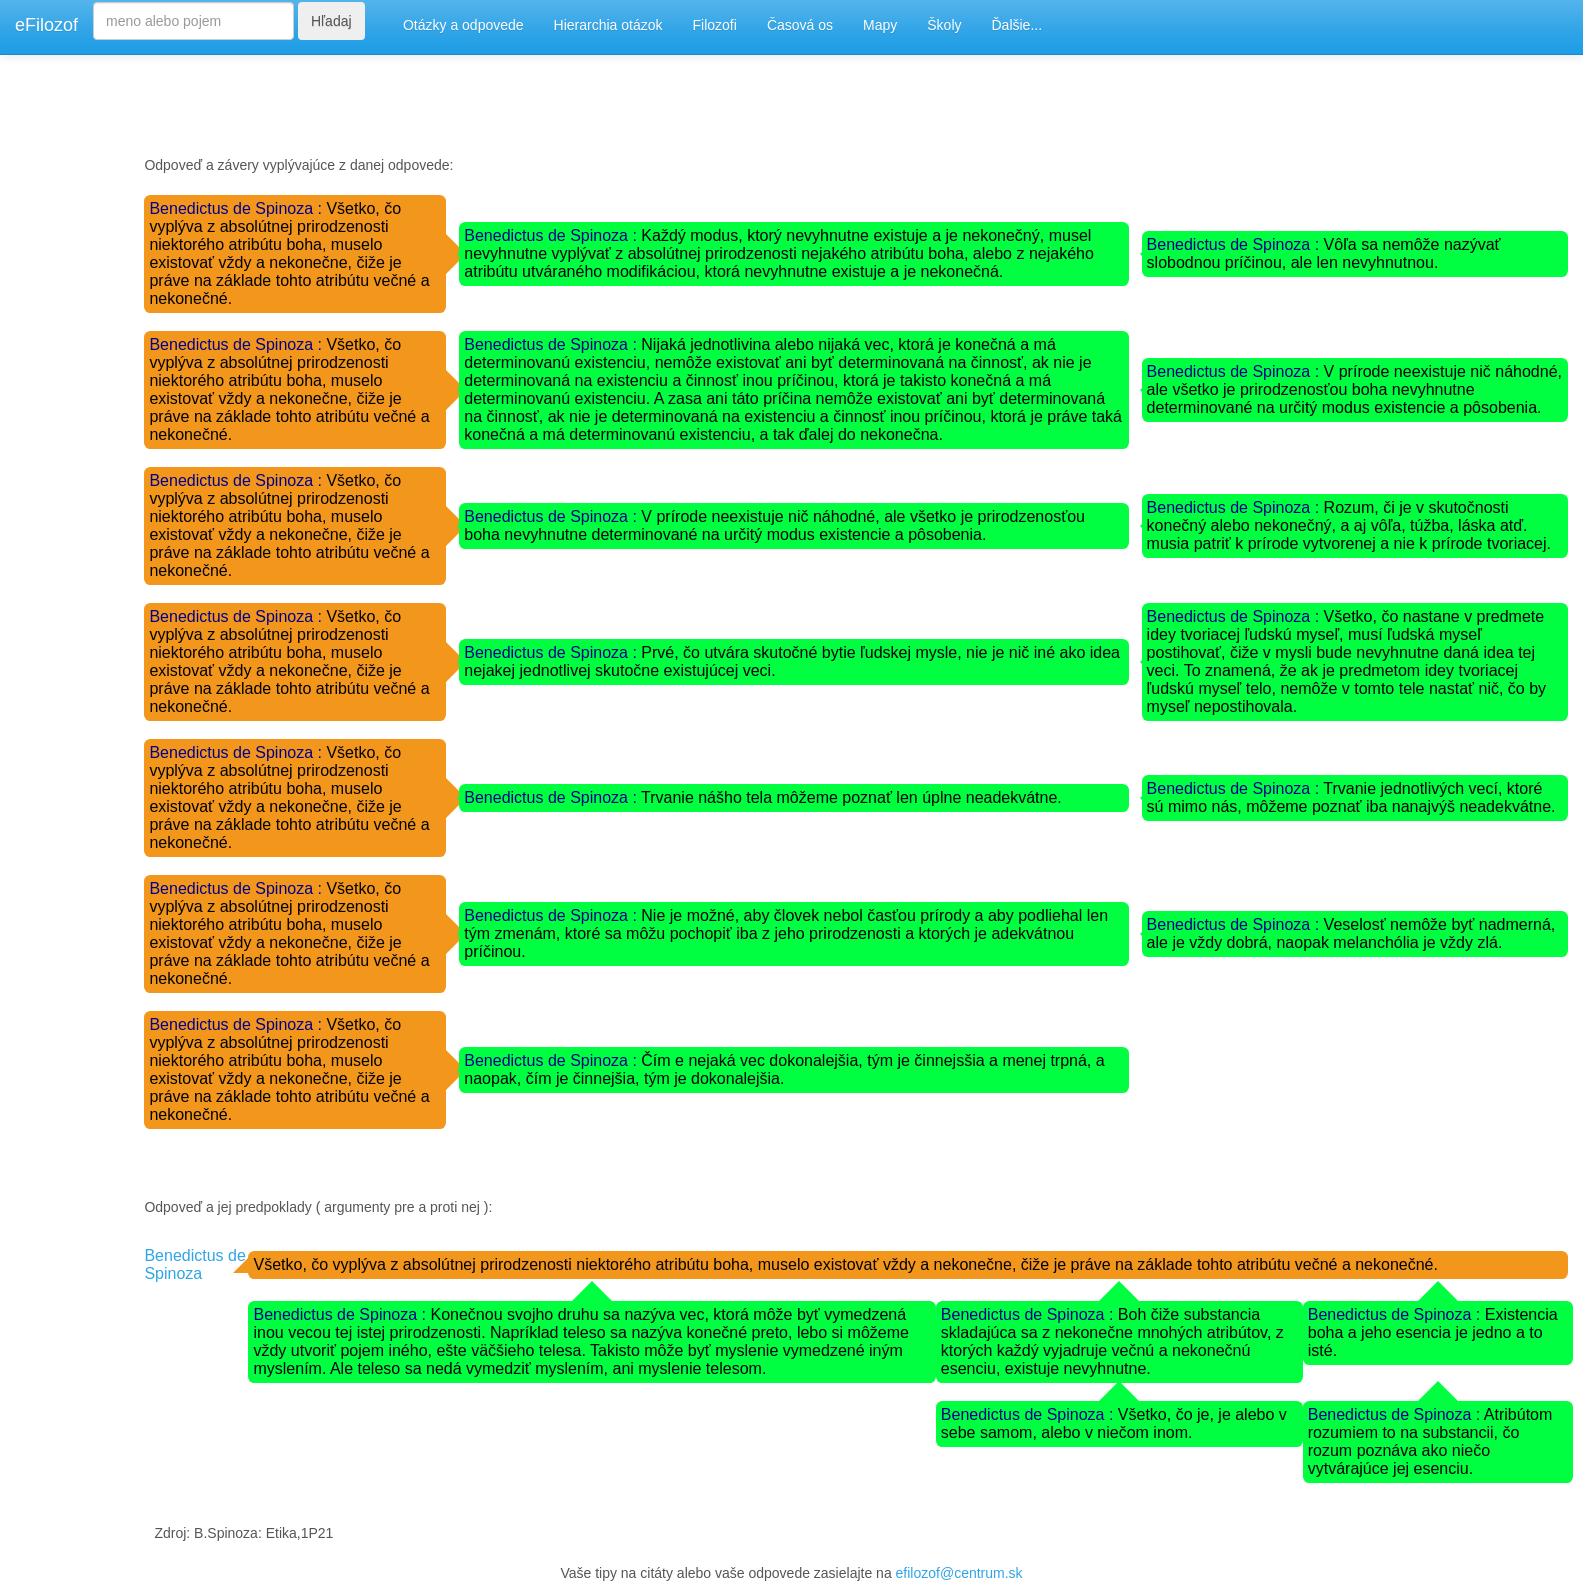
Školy (944, 25)
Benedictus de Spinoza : (237, 208)
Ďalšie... (1017, 25)
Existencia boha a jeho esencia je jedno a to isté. (1433, 1332)
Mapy (880, 25)
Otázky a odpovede (463, 25)
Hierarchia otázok (608, 25)
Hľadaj (331, 21)
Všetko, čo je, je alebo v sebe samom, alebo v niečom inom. (1114, 1423)
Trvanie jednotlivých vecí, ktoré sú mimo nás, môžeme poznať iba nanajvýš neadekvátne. (1351, 797)
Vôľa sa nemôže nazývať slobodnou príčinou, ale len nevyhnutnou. (1324, 253)
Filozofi (715, 25)
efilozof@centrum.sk (959, 1573)
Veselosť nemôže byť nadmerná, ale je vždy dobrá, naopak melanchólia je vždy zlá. (1351, 933)
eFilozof (46, 25)
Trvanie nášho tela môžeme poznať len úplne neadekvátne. (851, 797)
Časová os (800, 25)
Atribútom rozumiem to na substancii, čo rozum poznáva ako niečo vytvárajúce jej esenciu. (1430, 1441)
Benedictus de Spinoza (194, 1264)
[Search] (193, 21)
